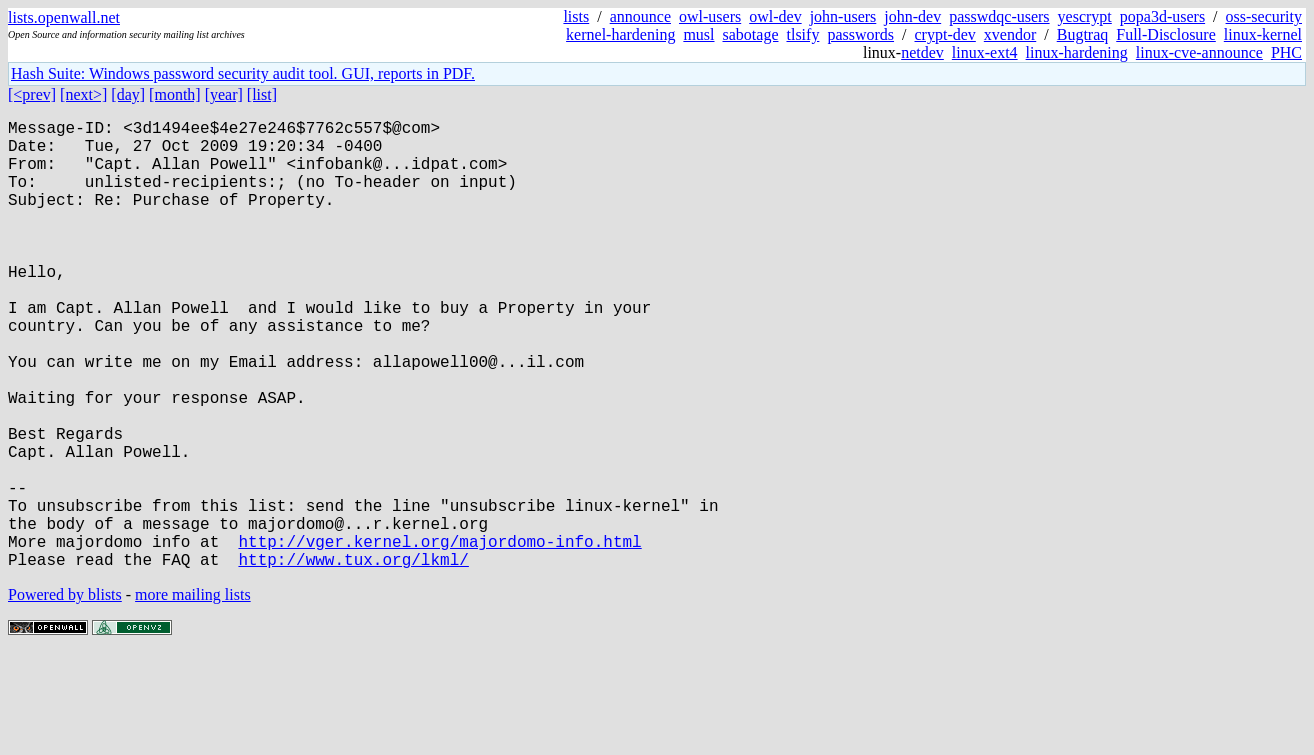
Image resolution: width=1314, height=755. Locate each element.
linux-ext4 (985, 52)
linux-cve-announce (1199, 52)
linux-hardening (1077, 52)
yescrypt (1085, 16)
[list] (262, 94)
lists (576, 16)
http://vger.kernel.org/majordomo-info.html (439, 637)
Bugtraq (1083, 34)
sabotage (751, 34)
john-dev (912, 16)
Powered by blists (65, 694)
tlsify (802, 34)
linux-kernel (1263, 34)
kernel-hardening (620, 34)
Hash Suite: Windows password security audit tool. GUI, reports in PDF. (243, 73)
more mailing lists (193, 694)
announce (640, 16)
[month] (175, 94)
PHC (1286, 52)
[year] (224, 94)
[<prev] (32, 94)
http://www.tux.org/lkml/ (353, 659)
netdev (922, 52)
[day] (128, 94)
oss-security (1264, 16)
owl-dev (775, 16)
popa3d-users (1162, 16)
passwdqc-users (999, 16)
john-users (843, 16)
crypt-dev (945, 34)
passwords (860, 34)
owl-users (710, 16)
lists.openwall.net (64, 17)
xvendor (1010, 34)
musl (698, 34)
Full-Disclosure (1166, 34)
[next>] (83, 94)
